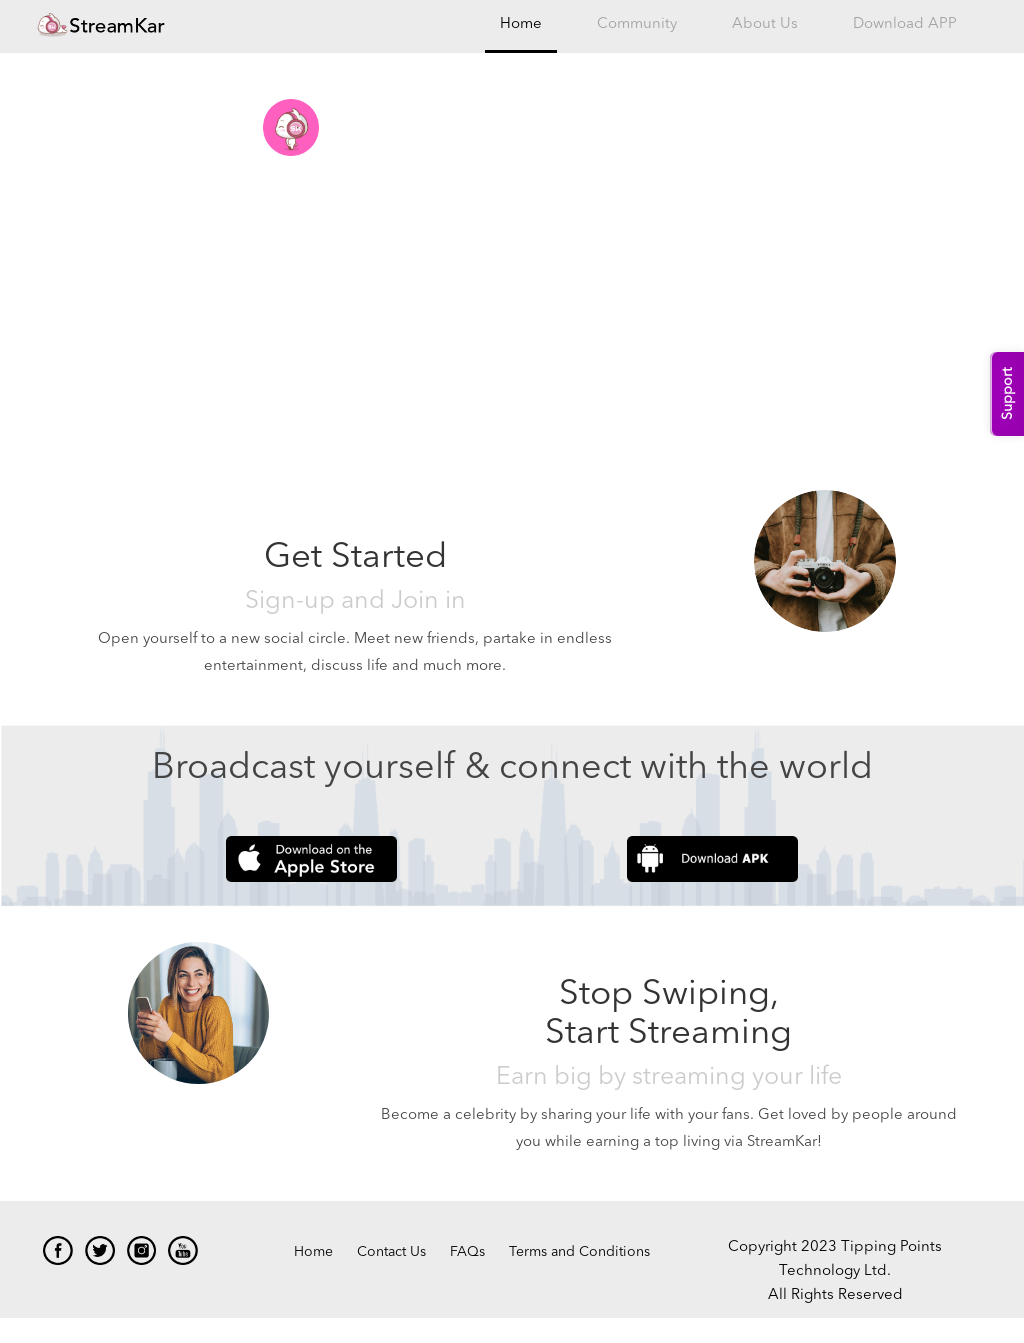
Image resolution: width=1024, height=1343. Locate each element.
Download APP (905, 24)
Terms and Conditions (579, 1252)
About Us (765, 24)
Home (521, 24)
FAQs (467, 1252)
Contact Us (391, 1252)
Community (637, 24)
